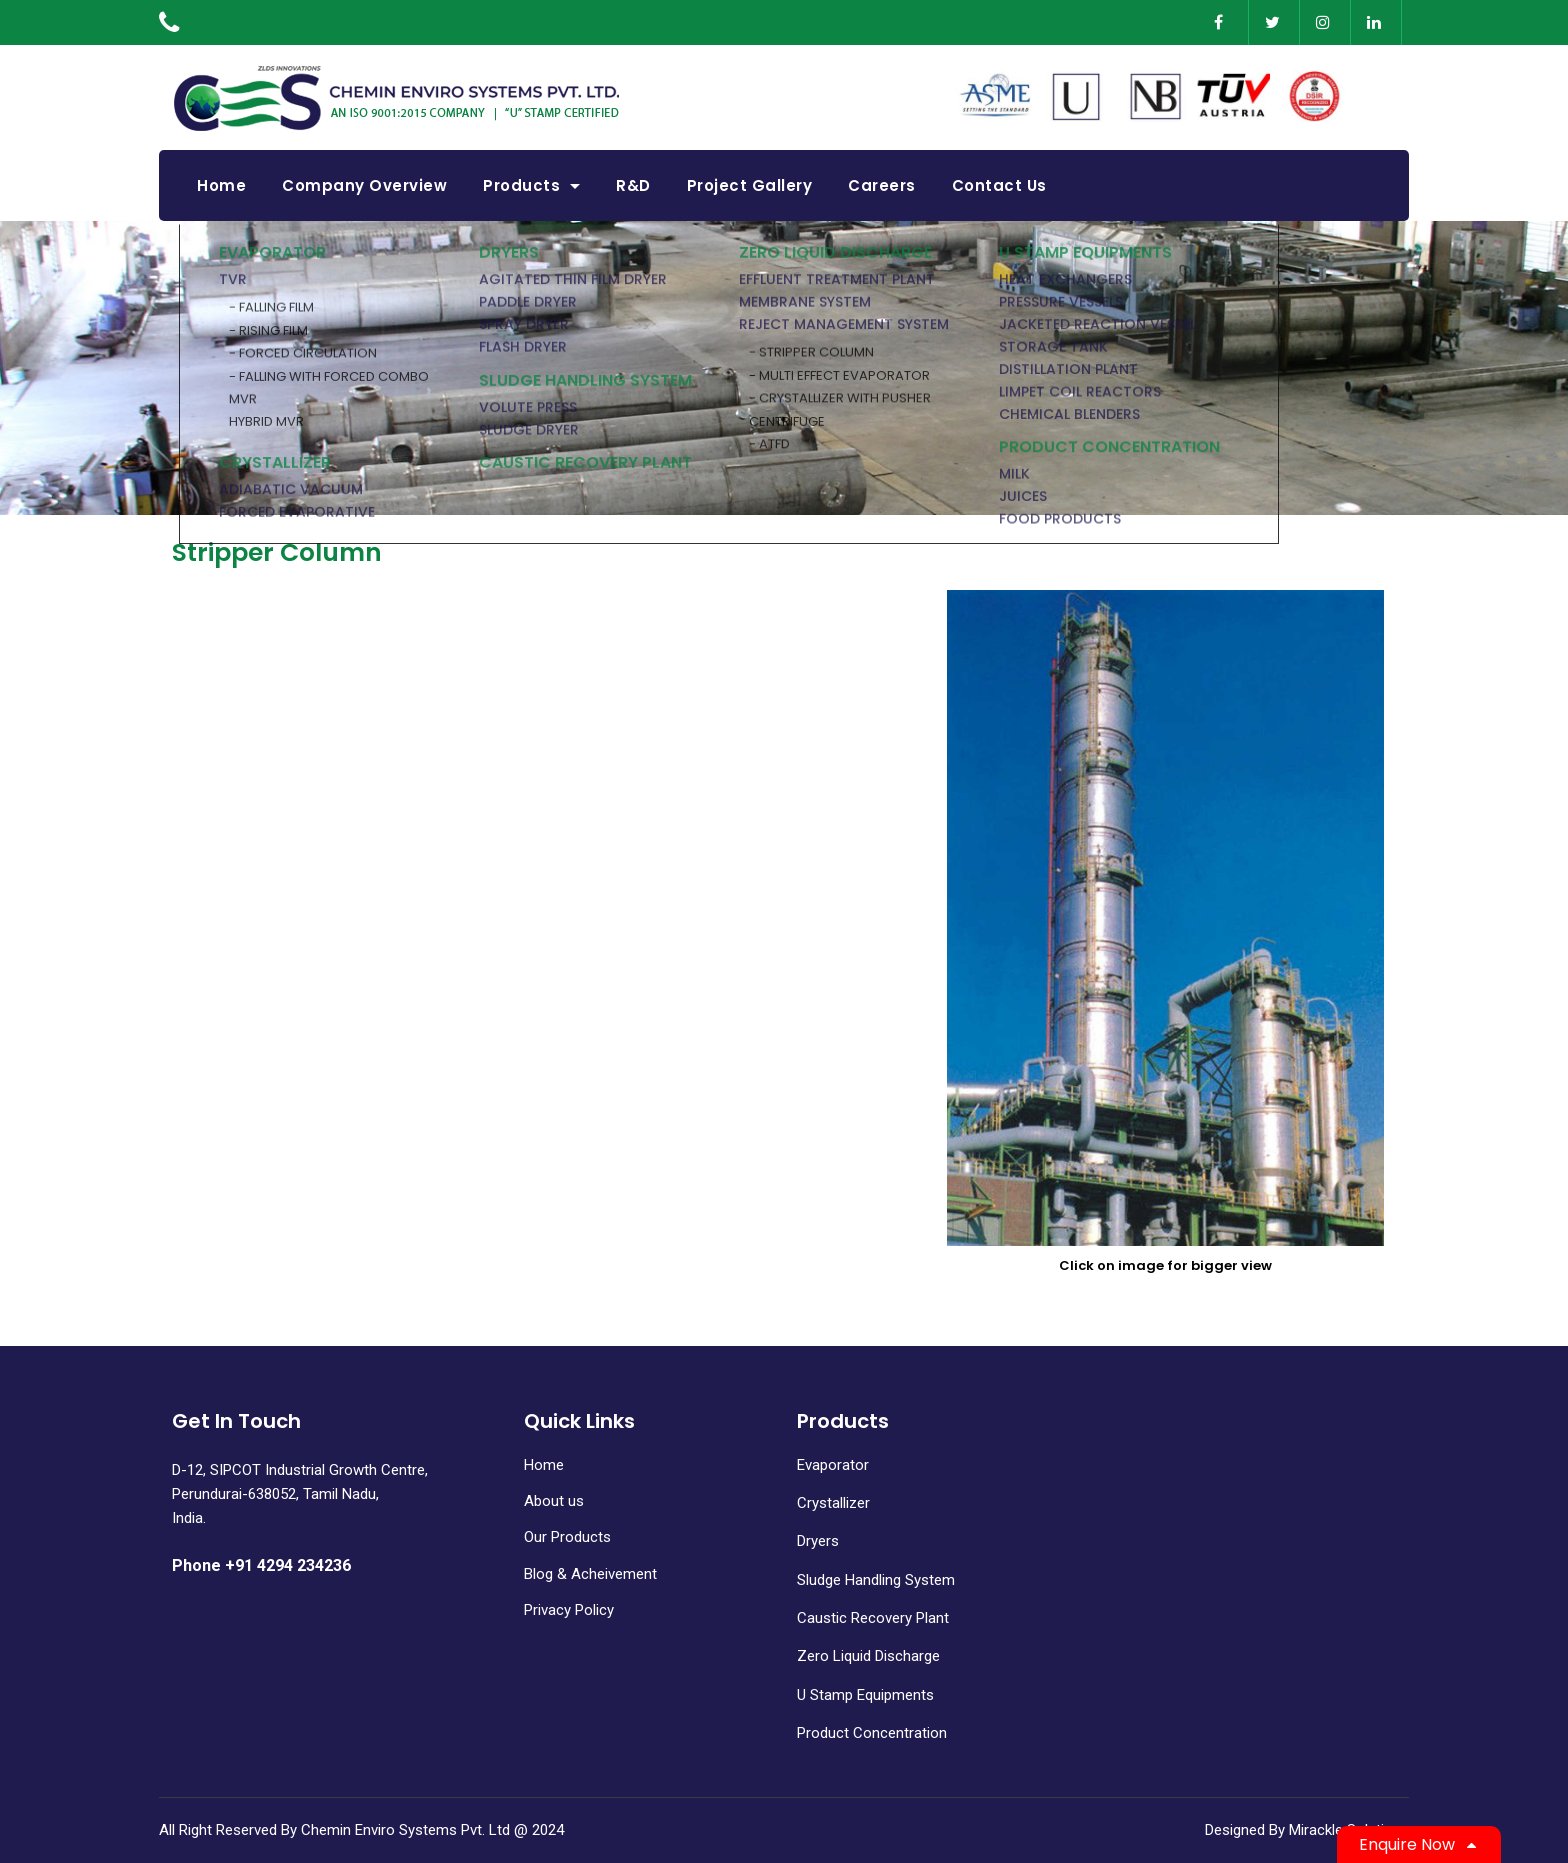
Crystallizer (833, 1503)
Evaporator (833, 1465)
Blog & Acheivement (590, 1574)
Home (544, 1465)
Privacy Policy (569, 1610)
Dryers (818, 1541)
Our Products (567, 1537)
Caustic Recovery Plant (873, 1618)
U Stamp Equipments (865, 1695)
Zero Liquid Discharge (868, 1656)
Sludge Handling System (876, 1580)
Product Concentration (872, 1733)
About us (554, 1501)
